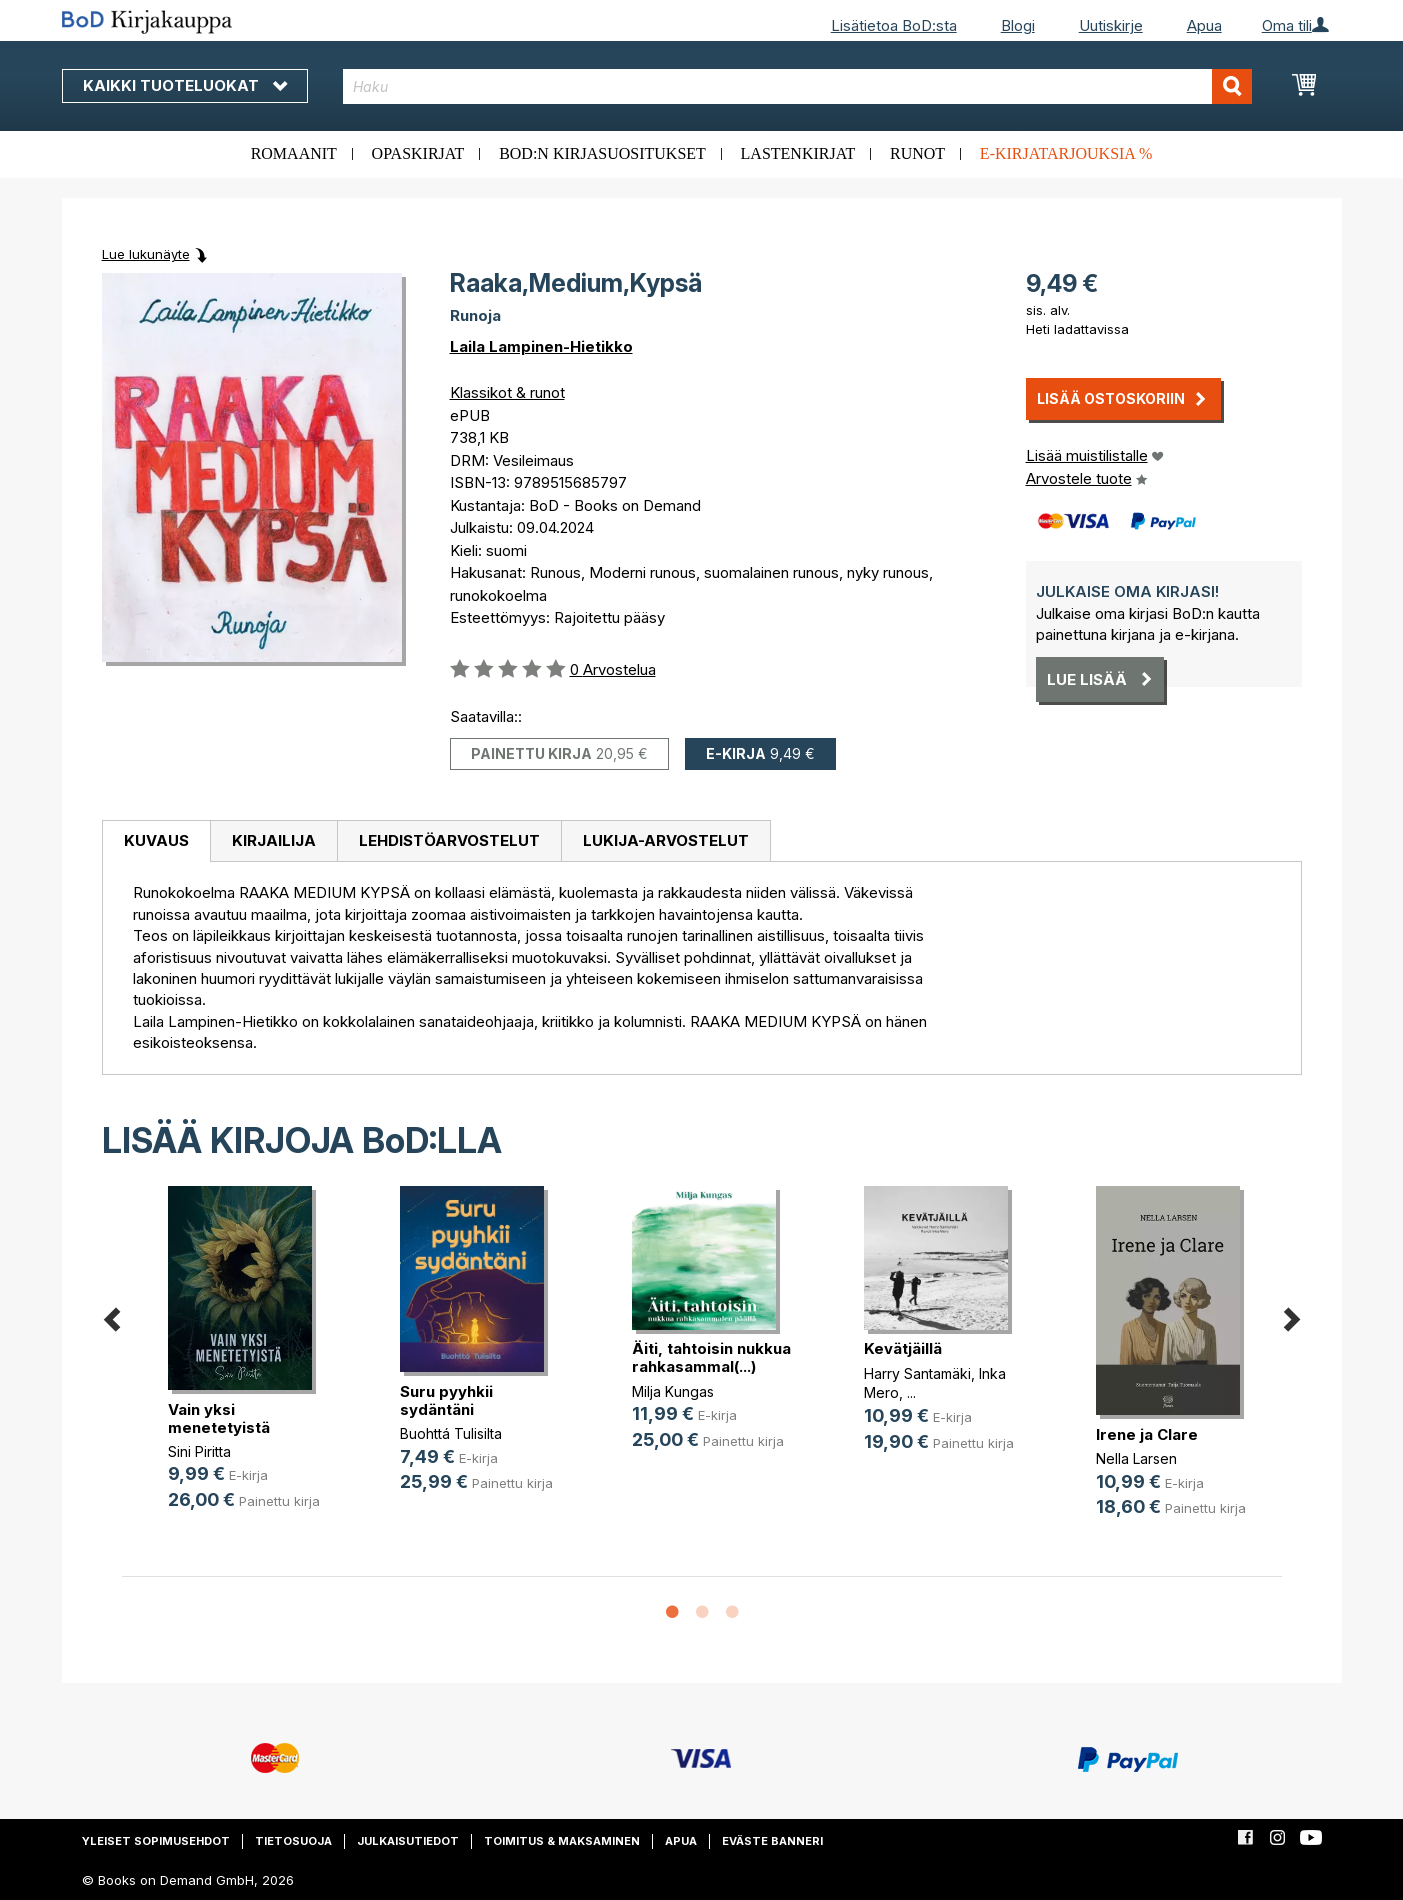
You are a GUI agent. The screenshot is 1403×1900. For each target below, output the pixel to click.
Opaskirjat (418, 153)
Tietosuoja (293, 1841)
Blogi (1018, 25)
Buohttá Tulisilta (451, 1433)
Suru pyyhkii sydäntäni (446, 1400)
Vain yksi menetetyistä (219, 1418)
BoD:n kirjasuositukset (602, 153)
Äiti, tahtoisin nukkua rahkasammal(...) (711, 1357)
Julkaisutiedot (408, 1841)
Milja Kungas (673, 1391)
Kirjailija (274, 840)
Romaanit (294, 153)
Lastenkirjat (798, 153)
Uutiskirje (1111, 25)
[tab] (156, 842)
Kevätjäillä (903, 1348)
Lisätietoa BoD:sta (894, 25)
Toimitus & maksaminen (562, 1841)
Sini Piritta (199, 1451)
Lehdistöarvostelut (449, 840)
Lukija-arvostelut (666, 840)
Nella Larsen (1136, 1458)
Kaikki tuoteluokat (185, 85)
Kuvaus (156, 840)
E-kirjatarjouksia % (1066, 153)
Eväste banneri (772, 1841)
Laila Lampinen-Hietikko (541, 346)
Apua (1204, 25)
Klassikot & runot (507, 392)
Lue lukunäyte (146, 254)
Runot (917, 153)
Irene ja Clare (1147, 1434)
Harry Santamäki (917, 1373)
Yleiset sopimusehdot (156, 1841)
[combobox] (797, 86)
